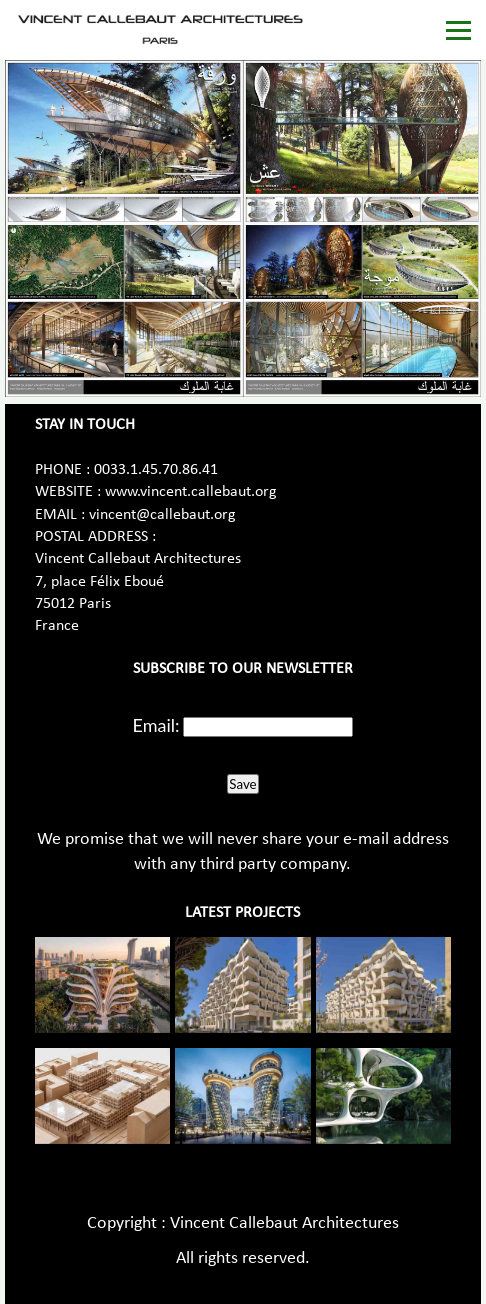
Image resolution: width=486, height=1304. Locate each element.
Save (242, 784)
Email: (156, 725)
